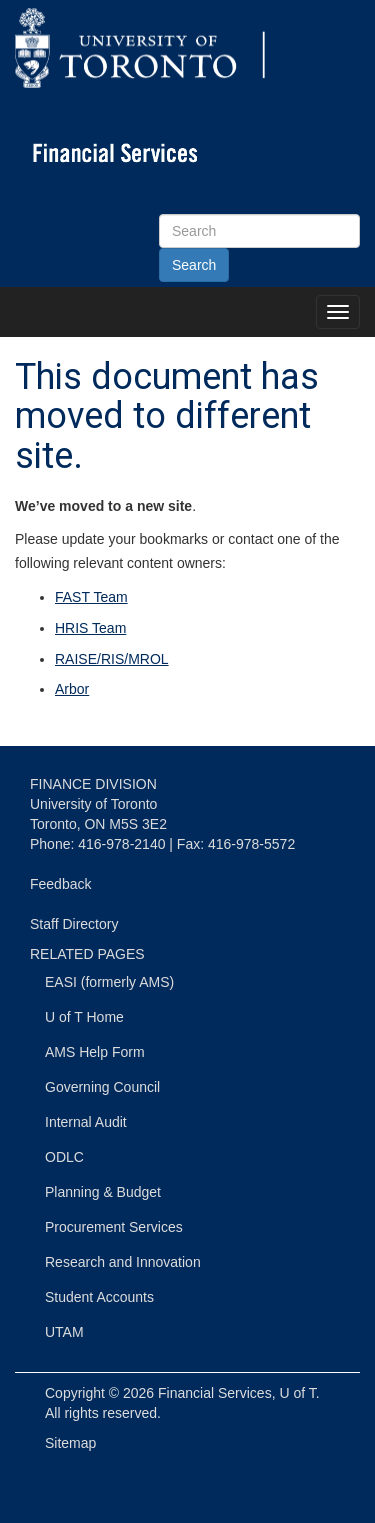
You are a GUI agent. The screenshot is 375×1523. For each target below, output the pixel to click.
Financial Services (215, 1393)
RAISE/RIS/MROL (112, 659)
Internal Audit (86, 1122)
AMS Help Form (95, 1052)
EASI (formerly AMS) (109, 982)
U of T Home (84, 1017)
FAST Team (91, 597)
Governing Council (102, 1087)
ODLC (64, 1157)
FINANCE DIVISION (93, 784)
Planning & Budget (103, 1192)
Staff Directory (74, 924)
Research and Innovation (123, 1262)
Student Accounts (99, 1297)
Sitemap (70, 1443)
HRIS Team (90, 628)
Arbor (72, 689)
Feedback (60, 884)
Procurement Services (114, 1227)
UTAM (64, 1332)
